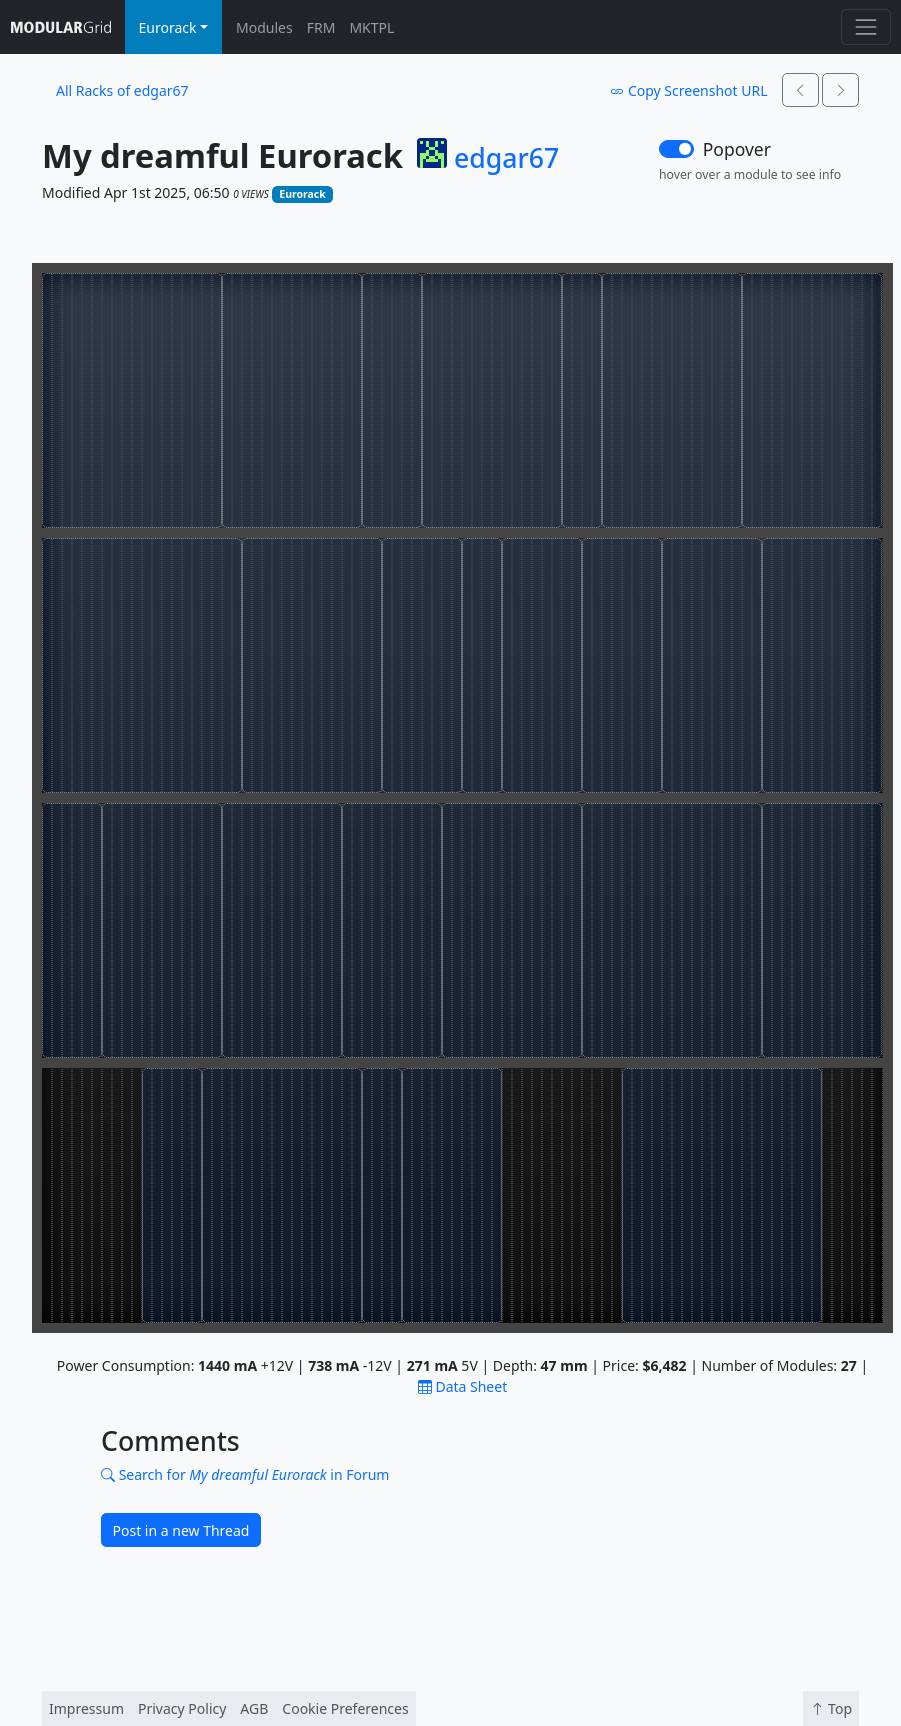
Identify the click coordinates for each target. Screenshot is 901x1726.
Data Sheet (462, 1386)
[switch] (676, 149)
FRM (321, 27)
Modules (264, 27)
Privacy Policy (182, 1708)
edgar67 (506, 158)
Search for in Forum (245, 1474)
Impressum (86, 1708)
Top (831, 1708)
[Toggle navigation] (865, 26)
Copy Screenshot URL (688, 90)
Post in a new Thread (181, 1530)
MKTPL (371, 27)
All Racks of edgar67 (122, 90)
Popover (737, 149)
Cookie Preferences (345, 1708)
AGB (254, 1708)
